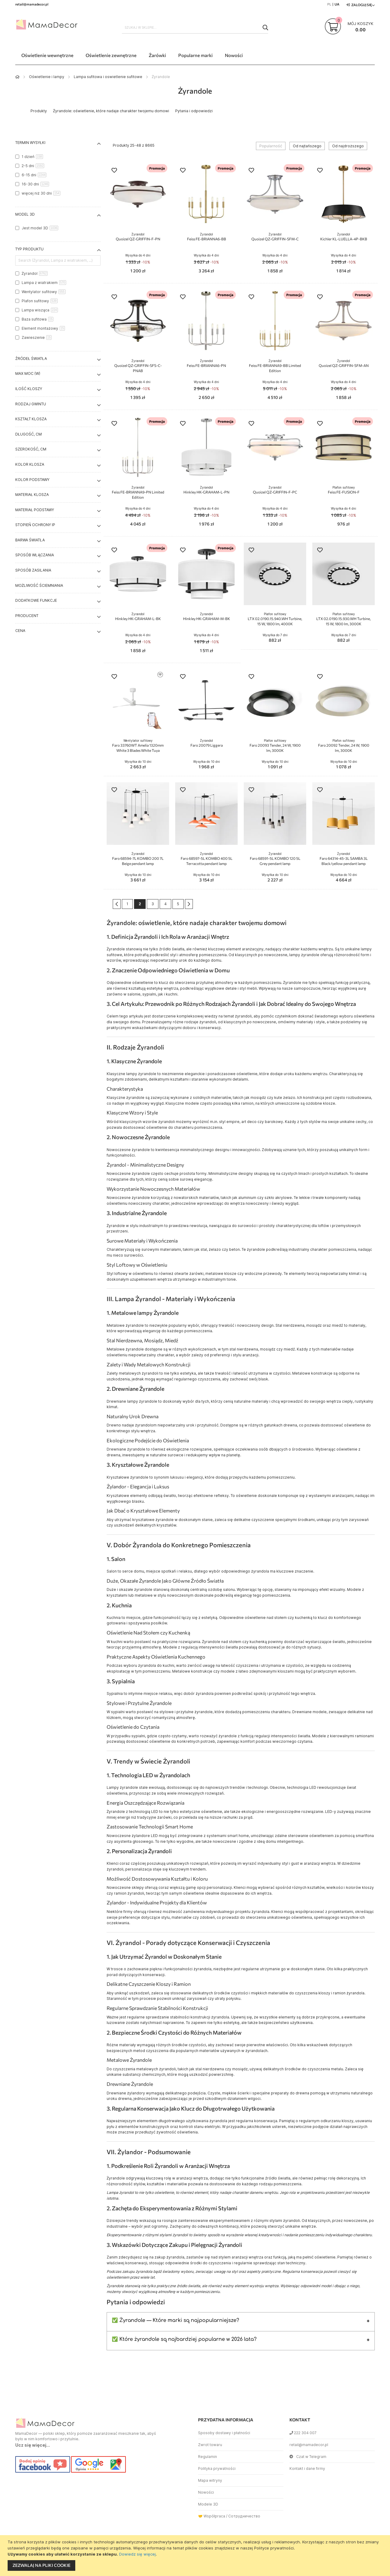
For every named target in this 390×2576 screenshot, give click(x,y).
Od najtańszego (307, 146)
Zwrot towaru (210, 2444)
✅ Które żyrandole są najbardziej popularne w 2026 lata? (184, 2339)
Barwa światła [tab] (30, 540)
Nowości (206, 2492)
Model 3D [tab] (25, 214)
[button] (114, 171)
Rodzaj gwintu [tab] (30, 404)
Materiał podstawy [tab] (34, 510)
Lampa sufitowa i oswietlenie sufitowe (108, 76)
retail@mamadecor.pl (308, 2444)
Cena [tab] (20, 630)
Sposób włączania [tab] (34, 555)
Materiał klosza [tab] (32, 494)
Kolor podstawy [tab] (32, 479)
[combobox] (195, 27)
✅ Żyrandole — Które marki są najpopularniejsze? (175, 2320)
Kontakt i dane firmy (307, 2468)
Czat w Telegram (307, 2456)
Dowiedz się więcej (137, 2554)
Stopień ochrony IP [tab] (35, 524)
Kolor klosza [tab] (29, 464)
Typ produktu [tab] (29, 249)
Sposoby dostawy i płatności (224, 2433)
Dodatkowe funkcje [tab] (36, 600)
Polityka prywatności (217, 2468)
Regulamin (207, 2456)
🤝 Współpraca (211, 2516)
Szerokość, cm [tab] (30, 449)
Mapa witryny (210, 2480)
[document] (196, 2555)
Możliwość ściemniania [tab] (39, 585)
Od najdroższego (348, 146)
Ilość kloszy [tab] (28, 388)
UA (337, 4)
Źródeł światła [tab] (31, 358)
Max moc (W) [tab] (27, 373)
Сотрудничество (244, 2516)
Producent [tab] (26, 615)
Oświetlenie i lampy (46, 76)
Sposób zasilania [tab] (33, 570)
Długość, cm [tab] (28, 434)
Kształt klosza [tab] (31, 419)
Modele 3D (208, 2504)
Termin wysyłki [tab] (30, 142)
